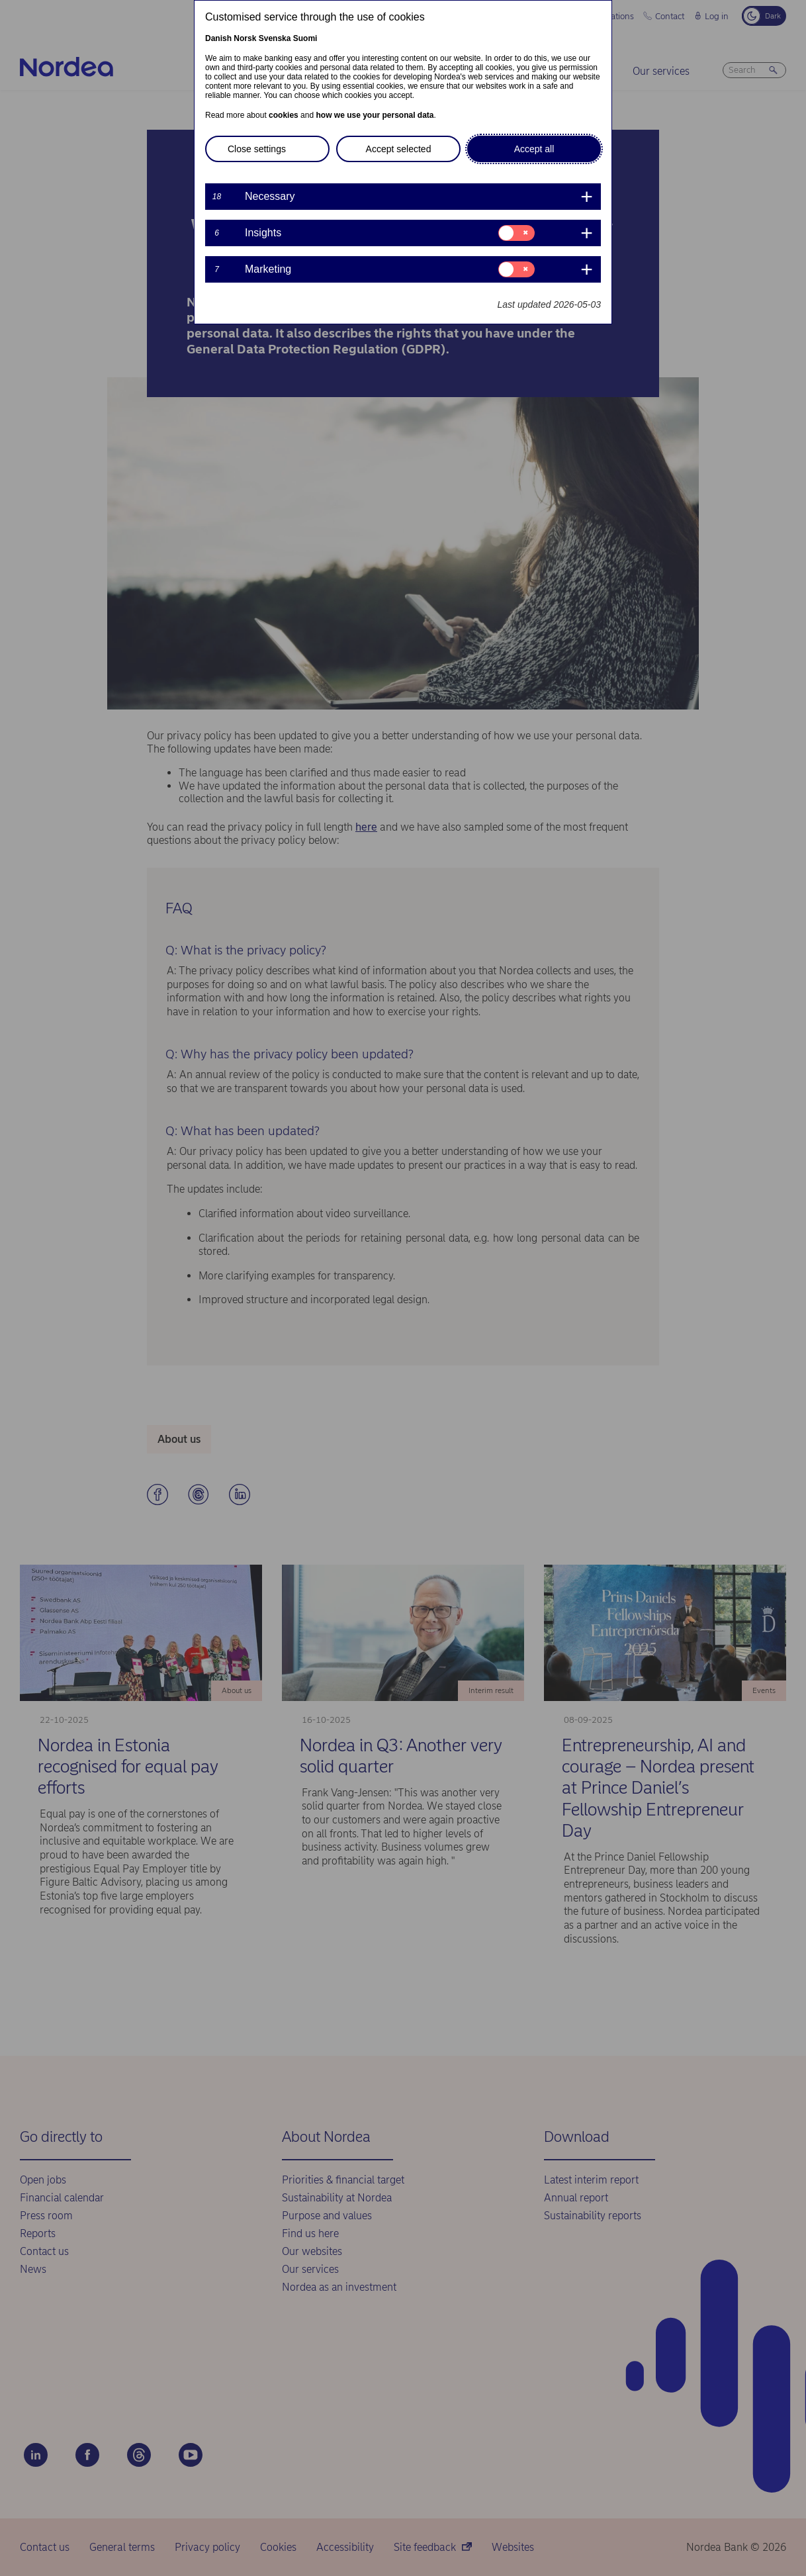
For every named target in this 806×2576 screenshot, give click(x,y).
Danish (218, 38)
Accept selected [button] (398, 149)
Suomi (305, 38)
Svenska (275, 38)
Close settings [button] (257, 149)
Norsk (245, 38)
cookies (283, 115)
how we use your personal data (374, 115)
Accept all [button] (534, 149)
